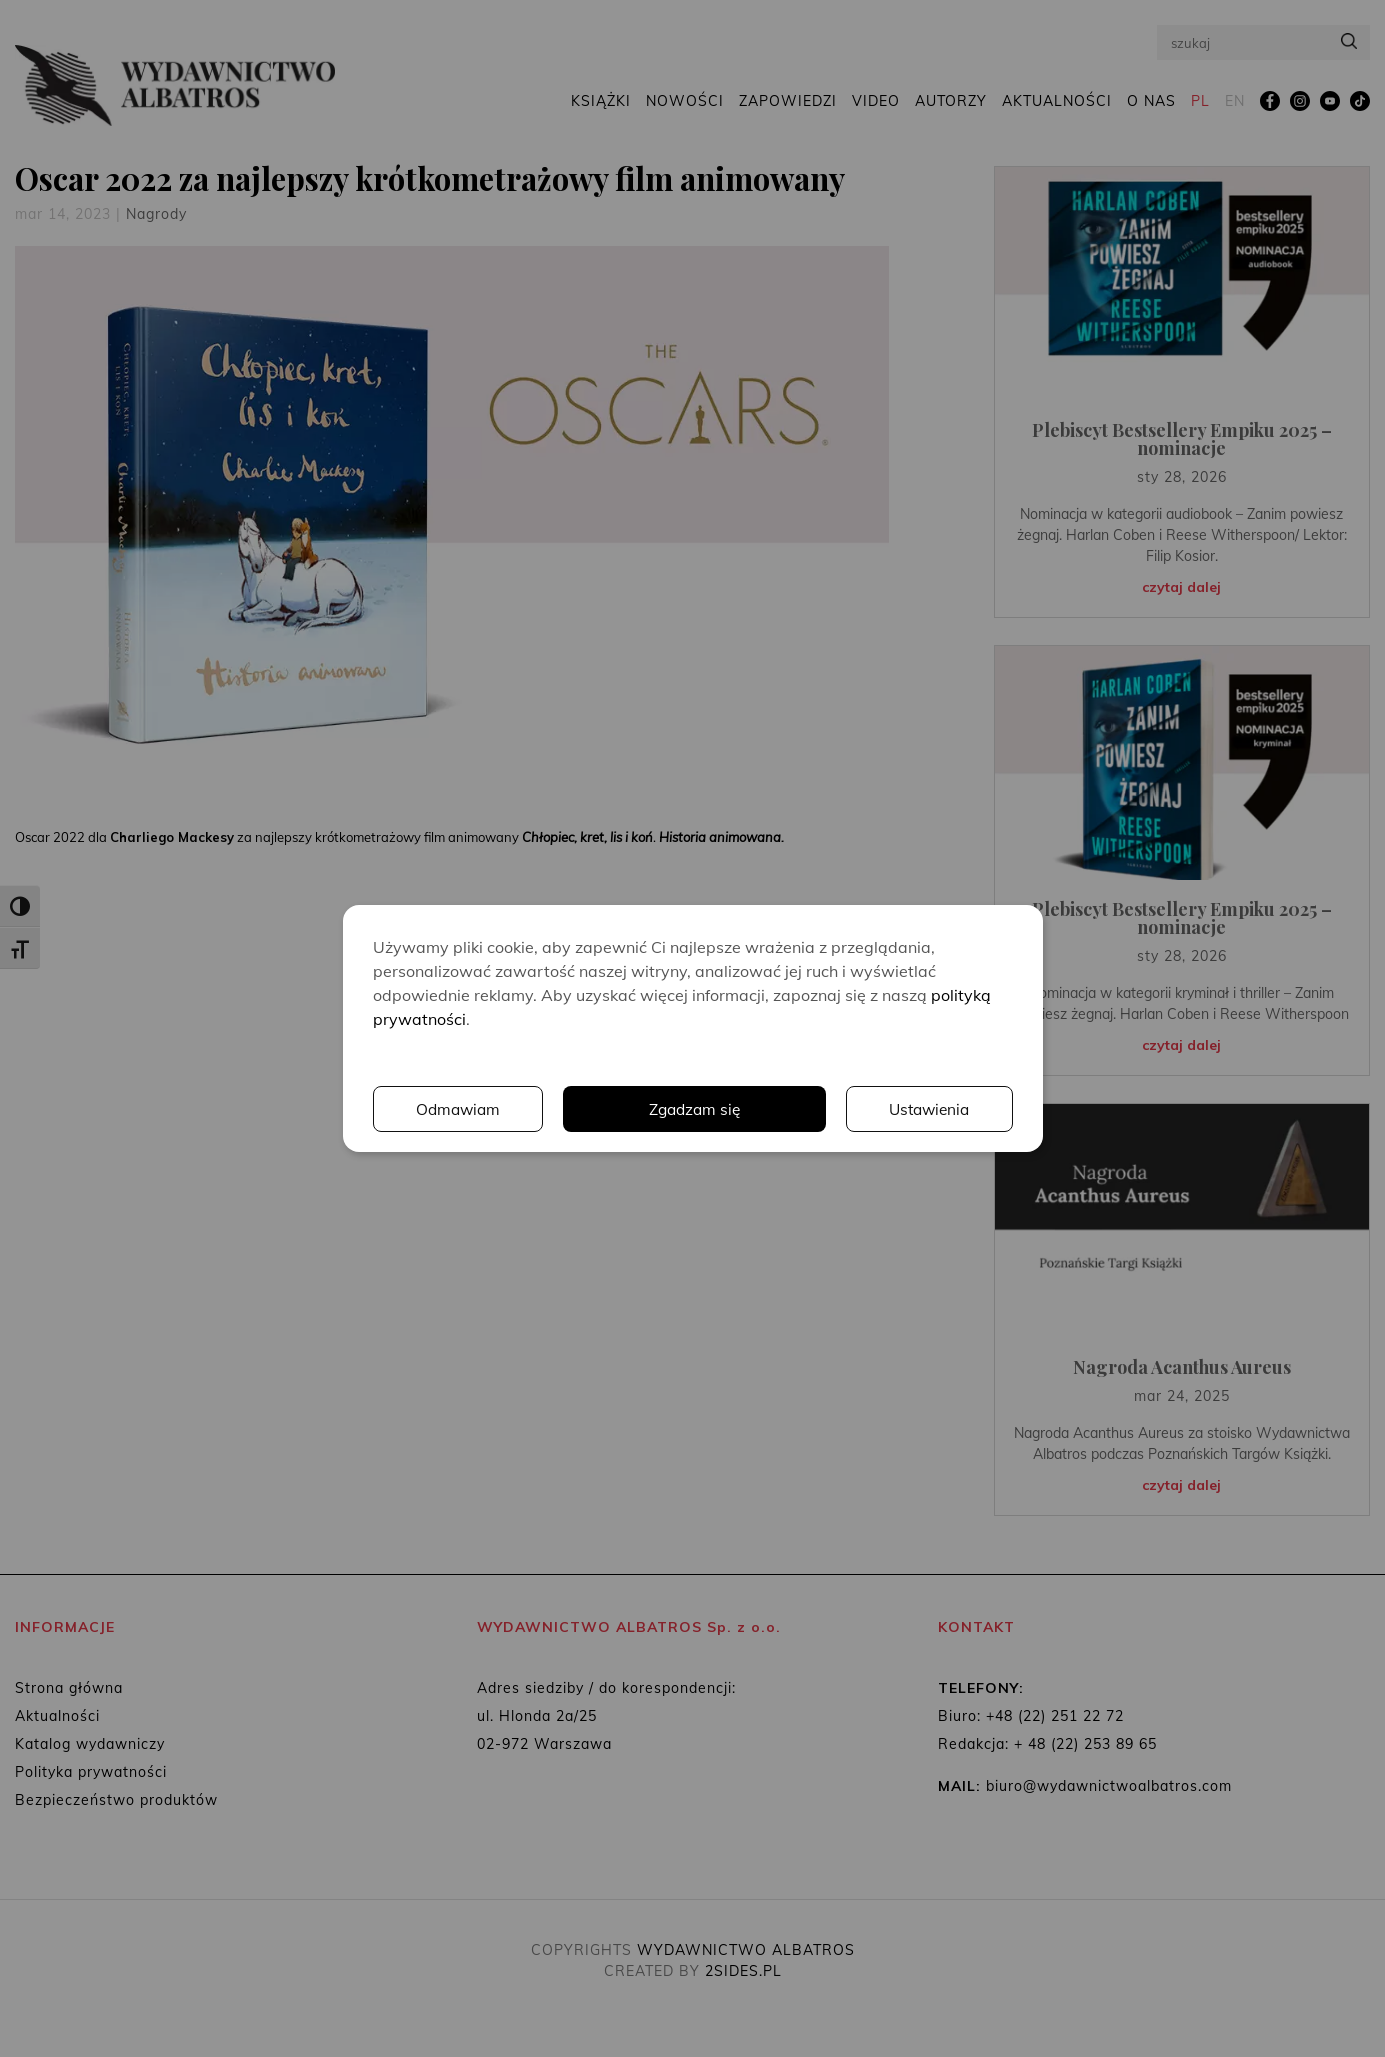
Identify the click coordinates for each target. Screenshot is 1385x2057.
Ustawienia (737, 1109)
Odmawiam (927, 1109)
